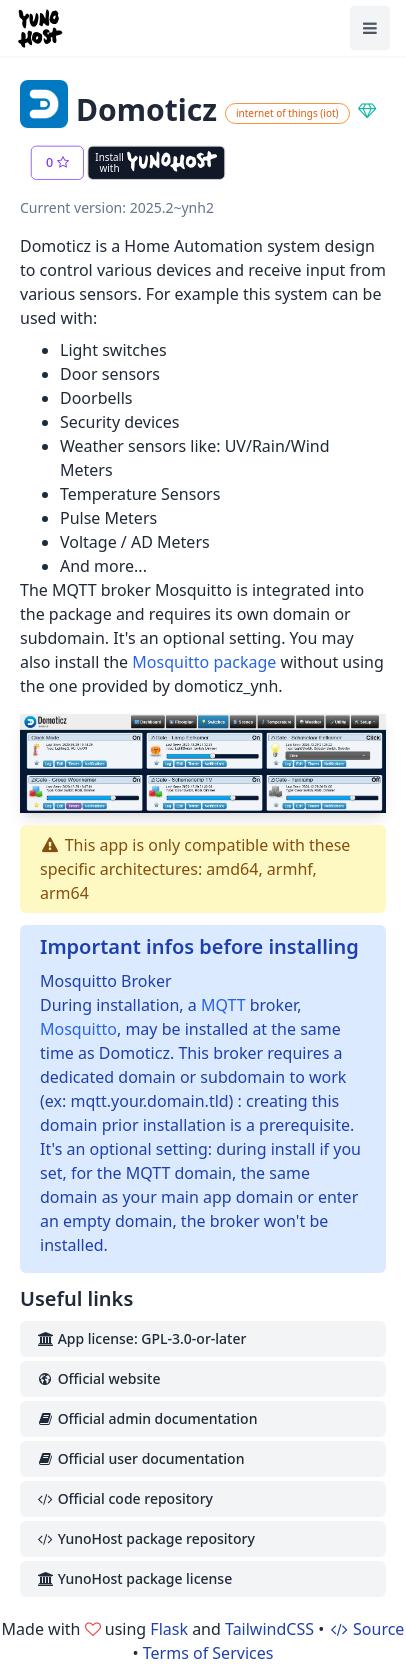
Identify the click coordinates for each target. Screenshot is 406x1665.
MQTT (223, 1005)
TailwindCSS (269, 1629)
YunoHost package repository (145, 1538)
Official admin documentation (146, 1418)
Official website (98, 1378)
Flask (169, 1629)
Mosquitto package (204, 662)
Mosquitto (78, 1029)
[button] (57, 163)
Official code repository (124, 1498)
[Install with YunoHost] (156, 163)
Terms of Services (208, 1653)
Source (366, 1629)
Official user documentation (140, 1458)
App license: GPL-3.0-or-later (141, 1338)
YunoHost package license (134, 1578)
